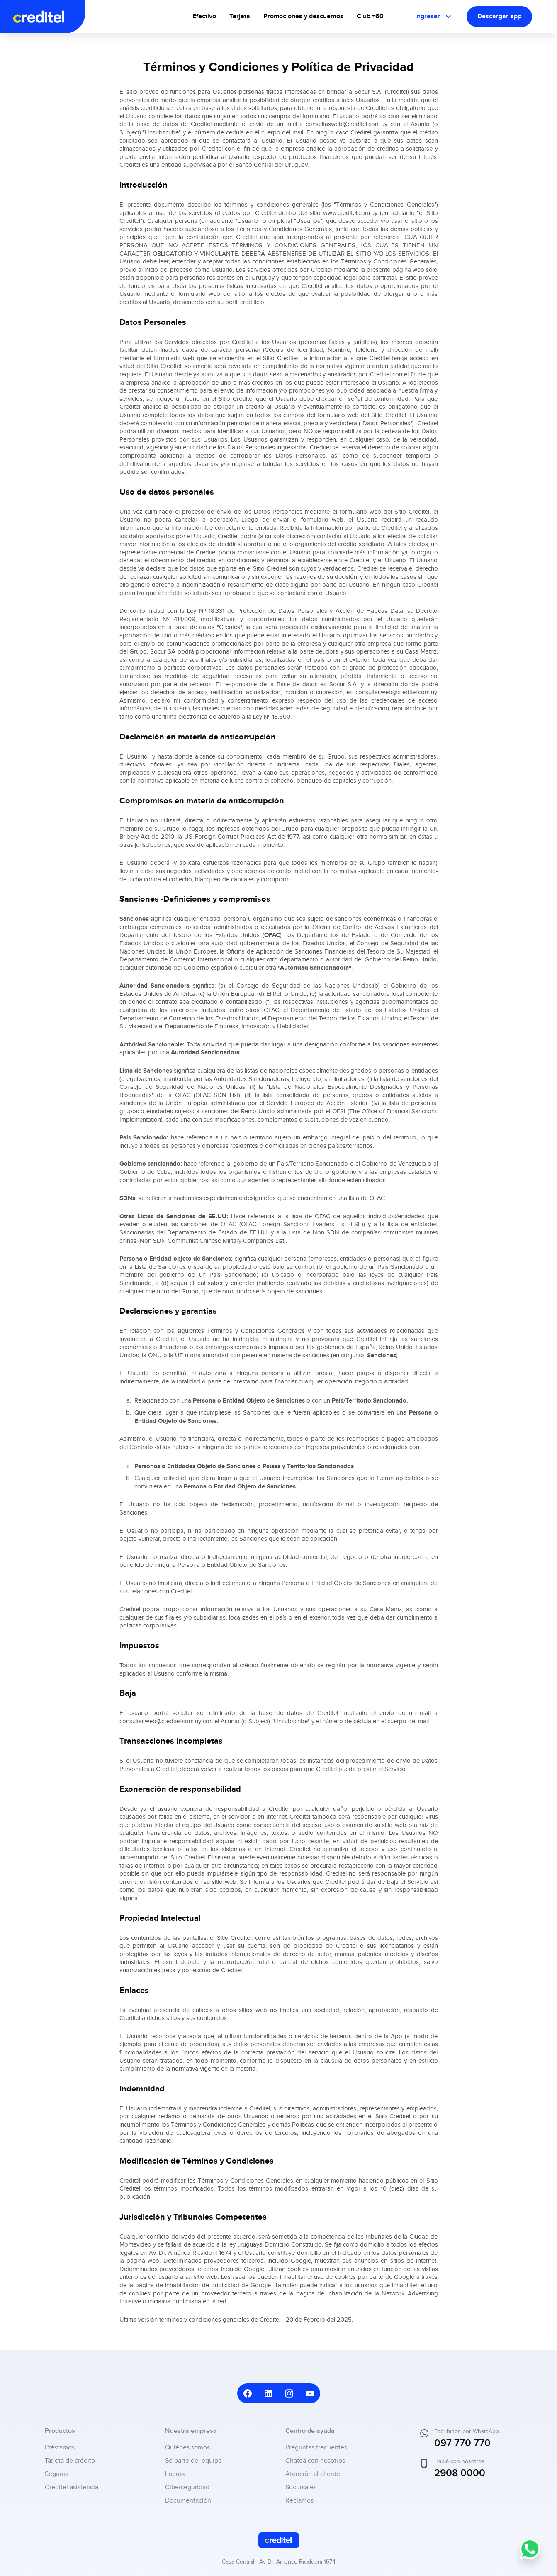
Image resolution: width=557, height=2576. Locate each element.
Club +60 (370, 16)
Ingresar (434, 17)
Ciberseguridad (187, 2487)
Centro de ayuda (310, 2431)
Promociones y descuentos (303, 16)
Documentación (188, 2501)
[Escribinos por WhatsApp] (529, 2555)
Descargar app (499, 16)
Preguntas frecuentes (316, 2448)
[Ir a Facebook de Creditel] (248, 2393)
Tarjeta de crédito (70, 2461)
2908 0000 (459, 2473)
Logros (175, 2474)
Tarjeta (239, 16)
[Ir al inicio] (50, 16)
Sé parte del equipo (193, 2461)
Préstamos (60, 2448)
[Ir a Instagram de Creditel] (289, 2393)
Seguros (56, 2474)
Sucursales (300, 2487)
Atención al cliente (312, 2474)
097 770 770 (462, 2443)
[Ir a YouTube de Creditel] (310, 2393)
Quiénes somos (187, 2448)
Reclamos (299, 2501)
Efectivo (204, 16)
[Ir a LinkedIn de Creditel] (268, 2393)
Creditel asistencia (71, 2487)
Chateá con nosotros (315, 2461)
